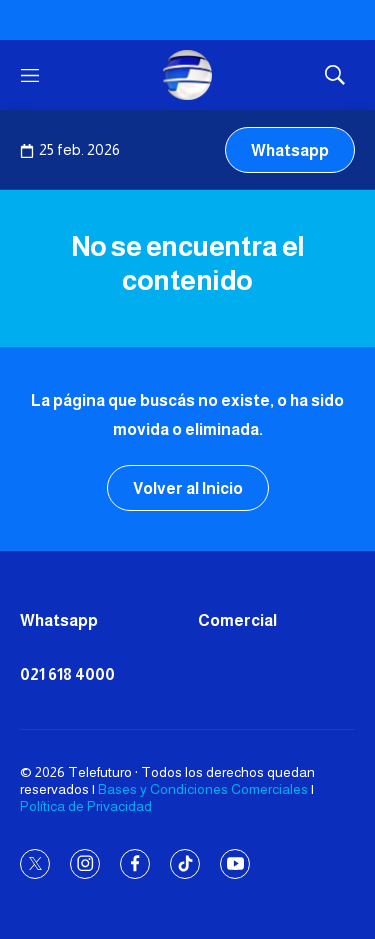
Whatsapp (290, 150)
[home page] (188, 75)
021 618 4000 (67, 674)
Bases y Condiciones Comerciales (203, 789)
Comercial (237, 620)
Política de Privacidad (86, 806)
